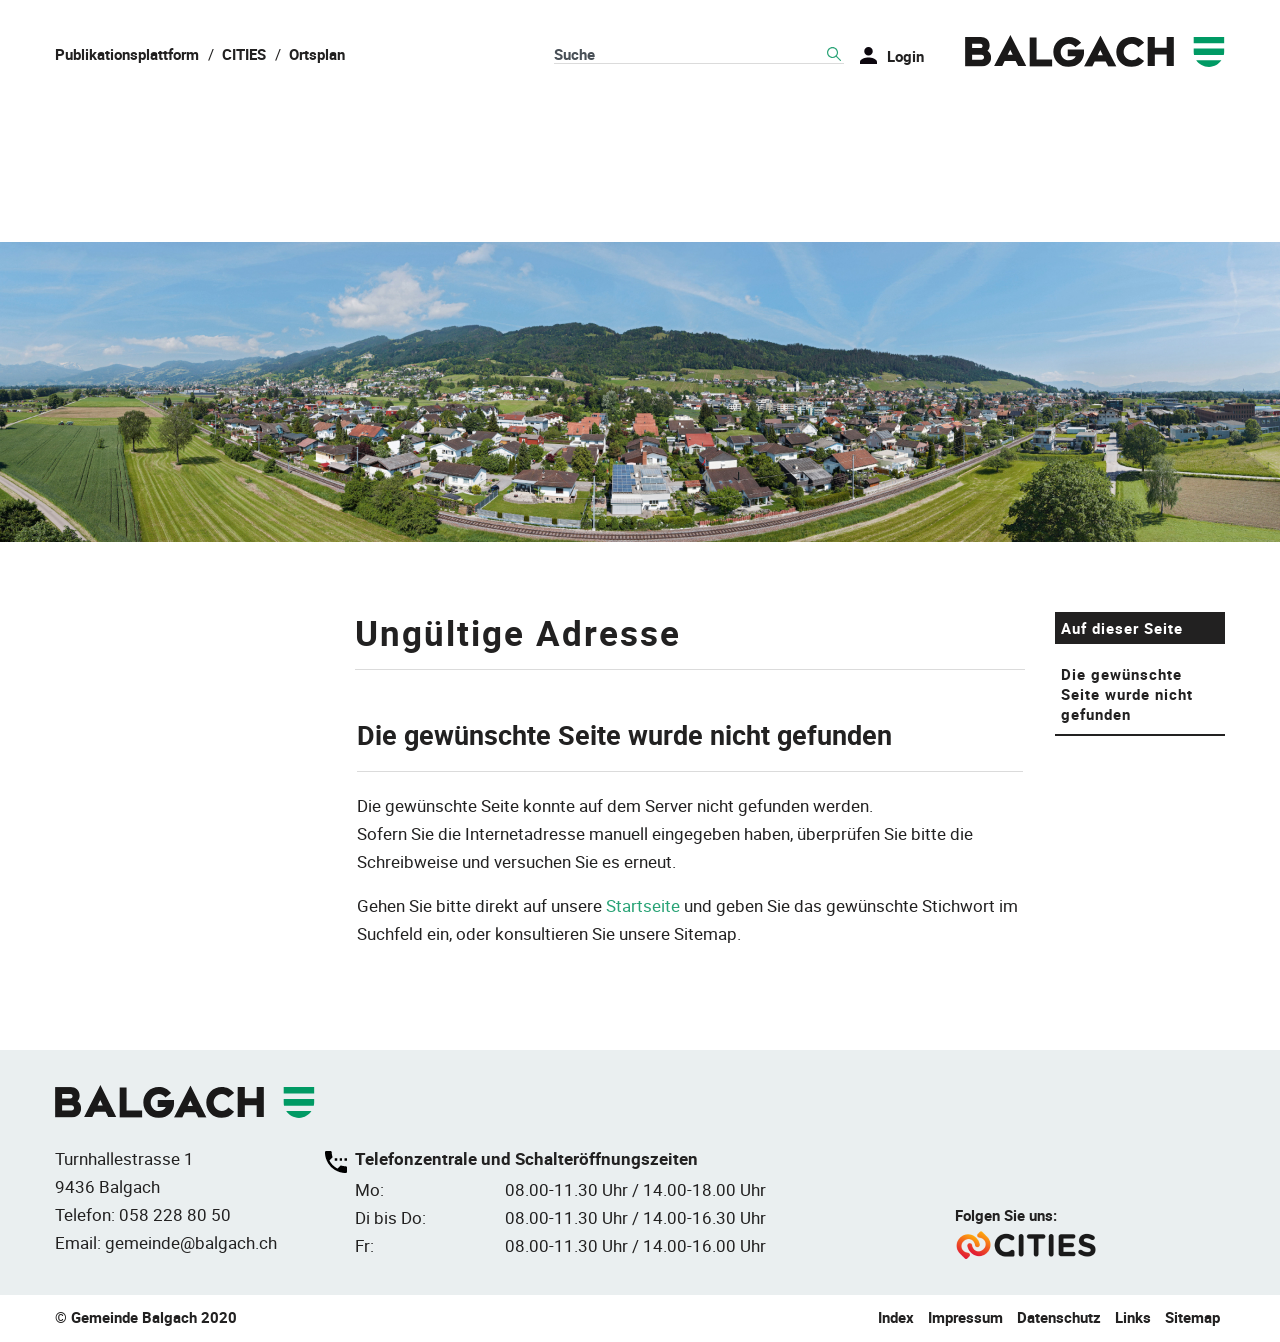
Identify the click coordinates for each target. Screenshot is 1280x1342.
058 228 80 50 (175, 1216)
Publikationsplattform (127, 54)
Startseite (643, 908)
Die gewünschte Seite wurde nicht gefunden (1127, 697)
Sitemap (1192, 1319)
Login (905, 56)
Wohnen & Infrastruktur (625, 119)
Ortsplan (317, 54)
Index (896, 1319)
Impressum (965, 1319)
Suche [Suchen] (834, 55)
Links (1133, 1319)
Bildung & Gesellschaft (895, 119)
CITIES (244, 54)
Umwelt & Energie (1138, 119)
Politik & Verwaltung (365, 119)
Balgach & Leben (137, 119)
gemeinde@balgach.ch (191, 1244)
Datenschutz (1059, 1319)
